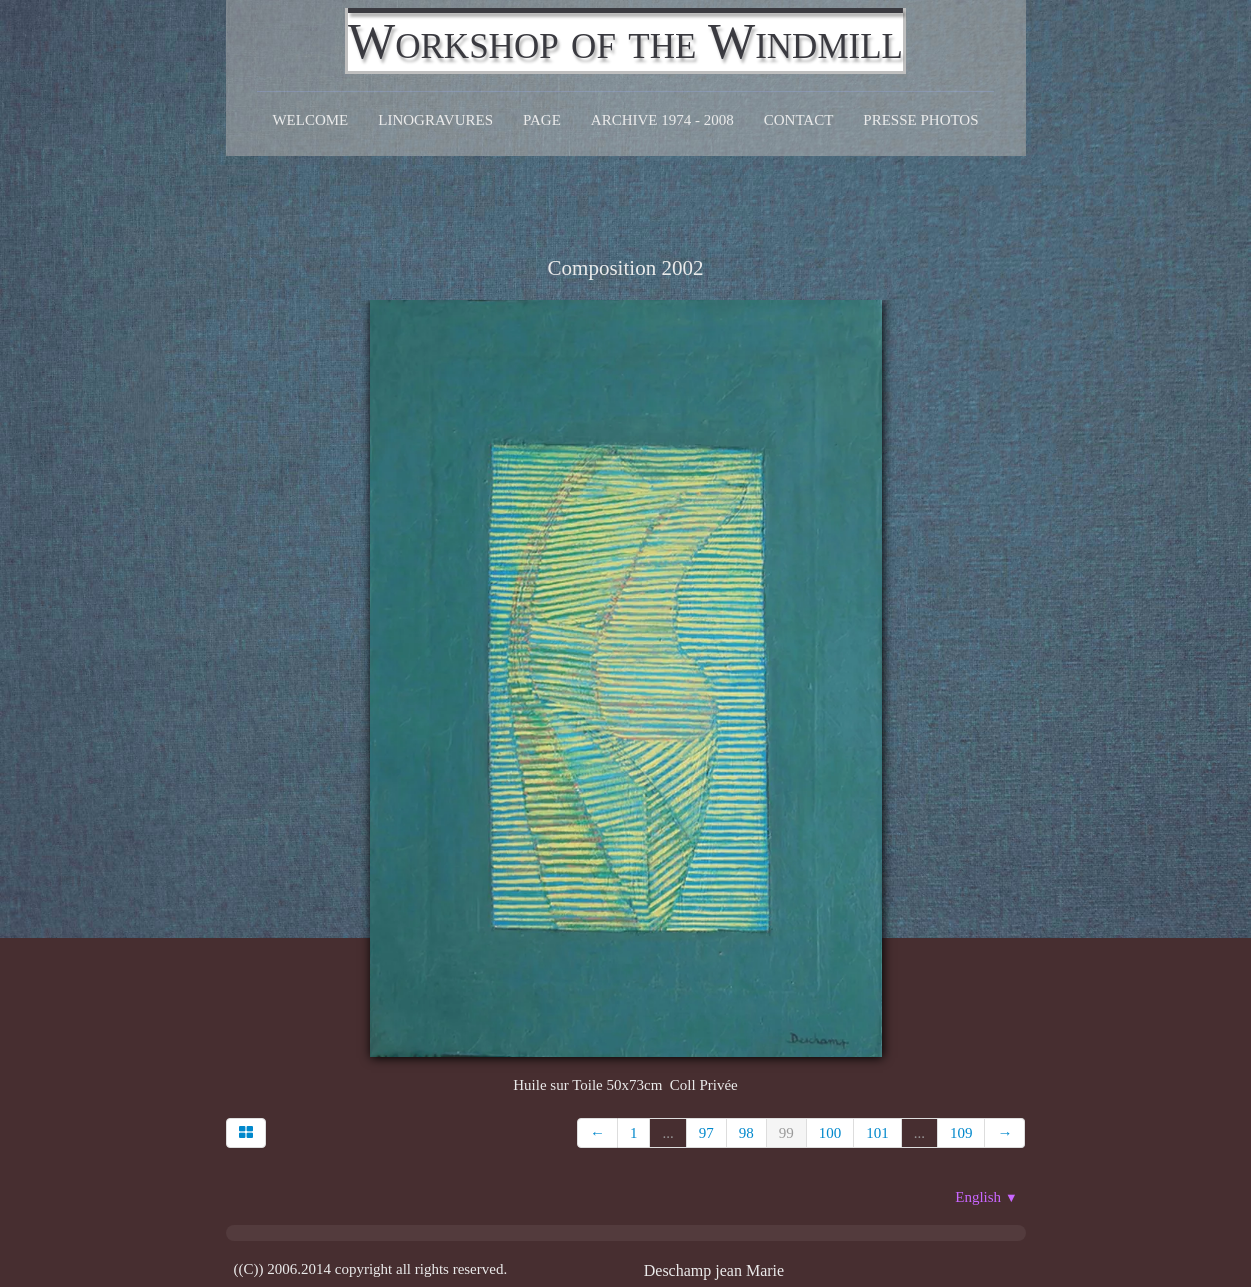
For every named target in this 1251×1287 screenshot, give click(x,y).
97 (706, 1133)
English (986, 1197)
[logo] (625, 41)
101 (877, 1133)
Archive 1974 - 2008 (662, 120)
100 (830, 1133)
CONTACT (799, 120)
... (667, 1133)
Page (542, 120)
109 (961, 1133)
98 (746, 1133)
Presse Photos (920, 120)
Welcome (310, 120)
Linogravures (435, 120)
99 (786, 1133)
